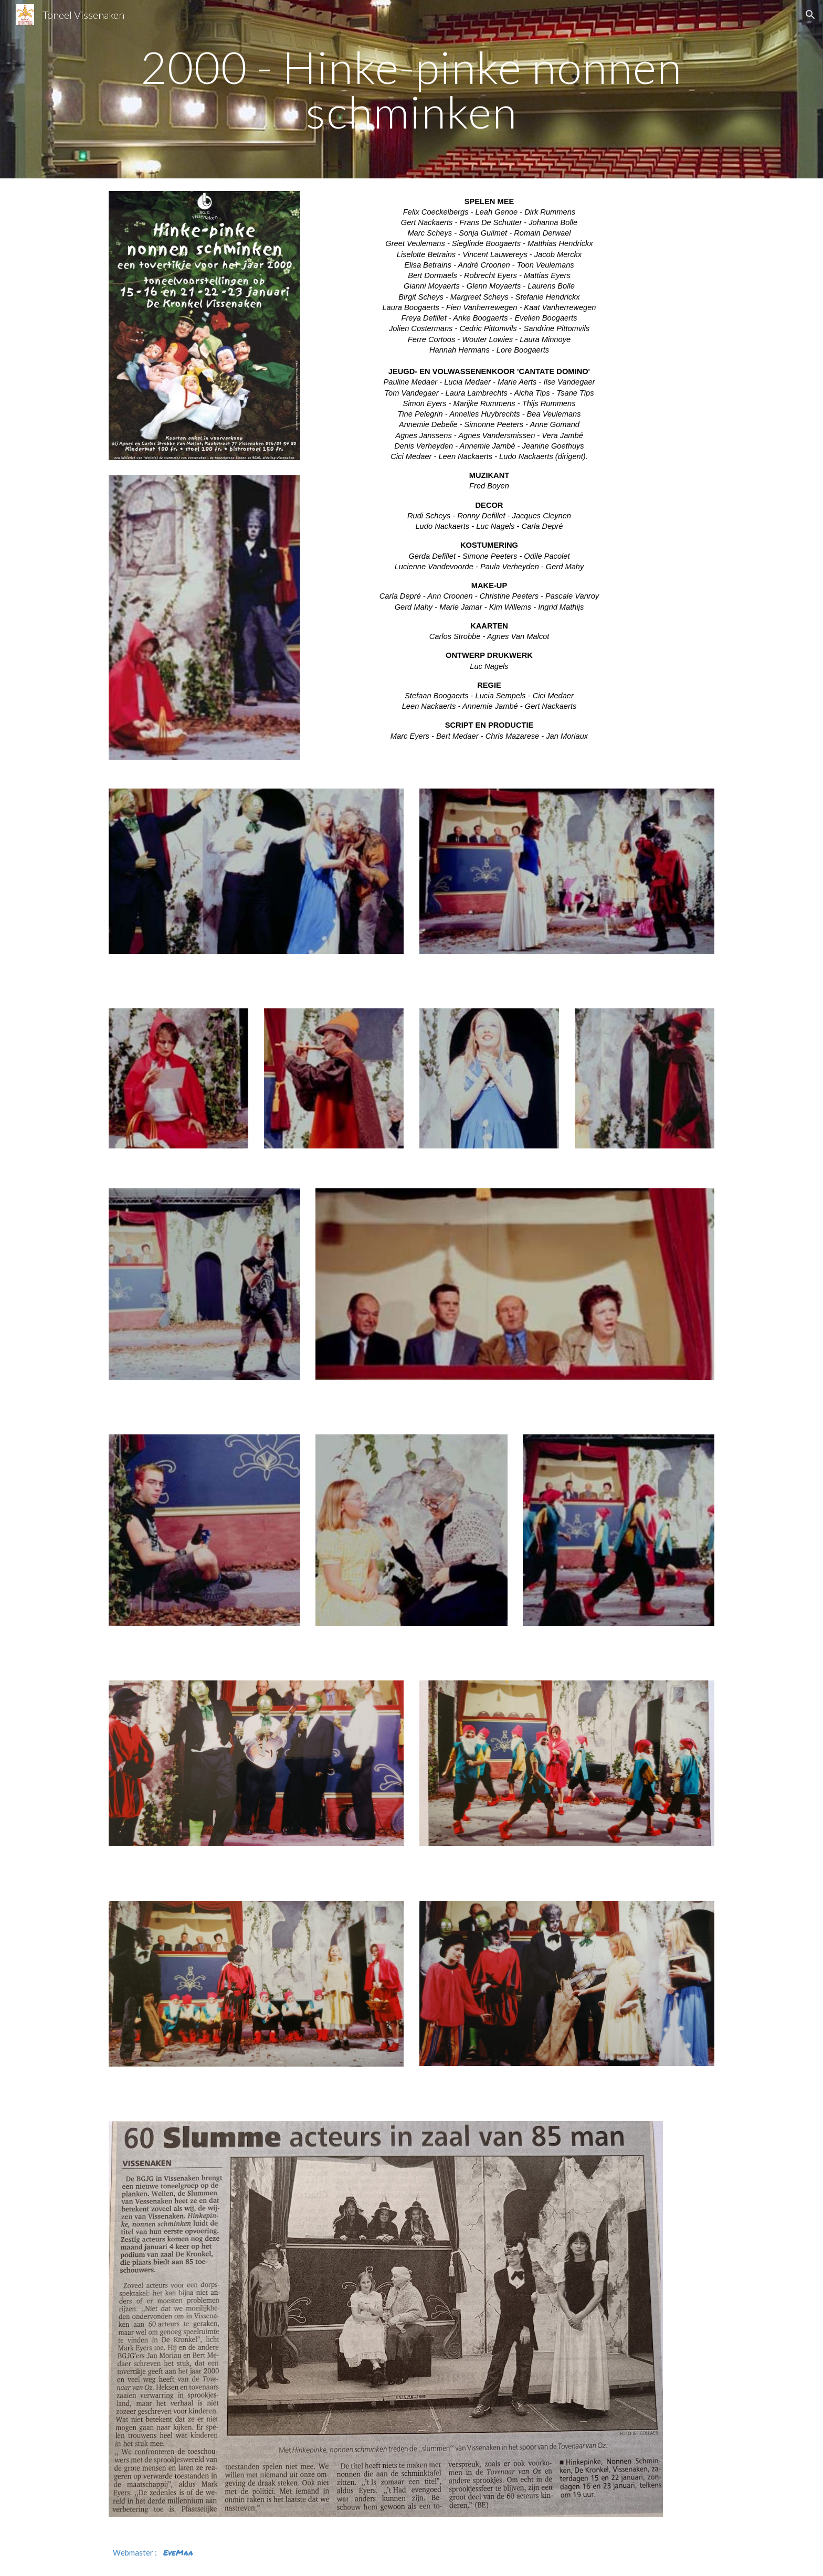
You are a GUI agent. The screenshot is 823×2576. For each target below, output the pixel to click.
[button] (810, 14)
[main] (411, 89)
